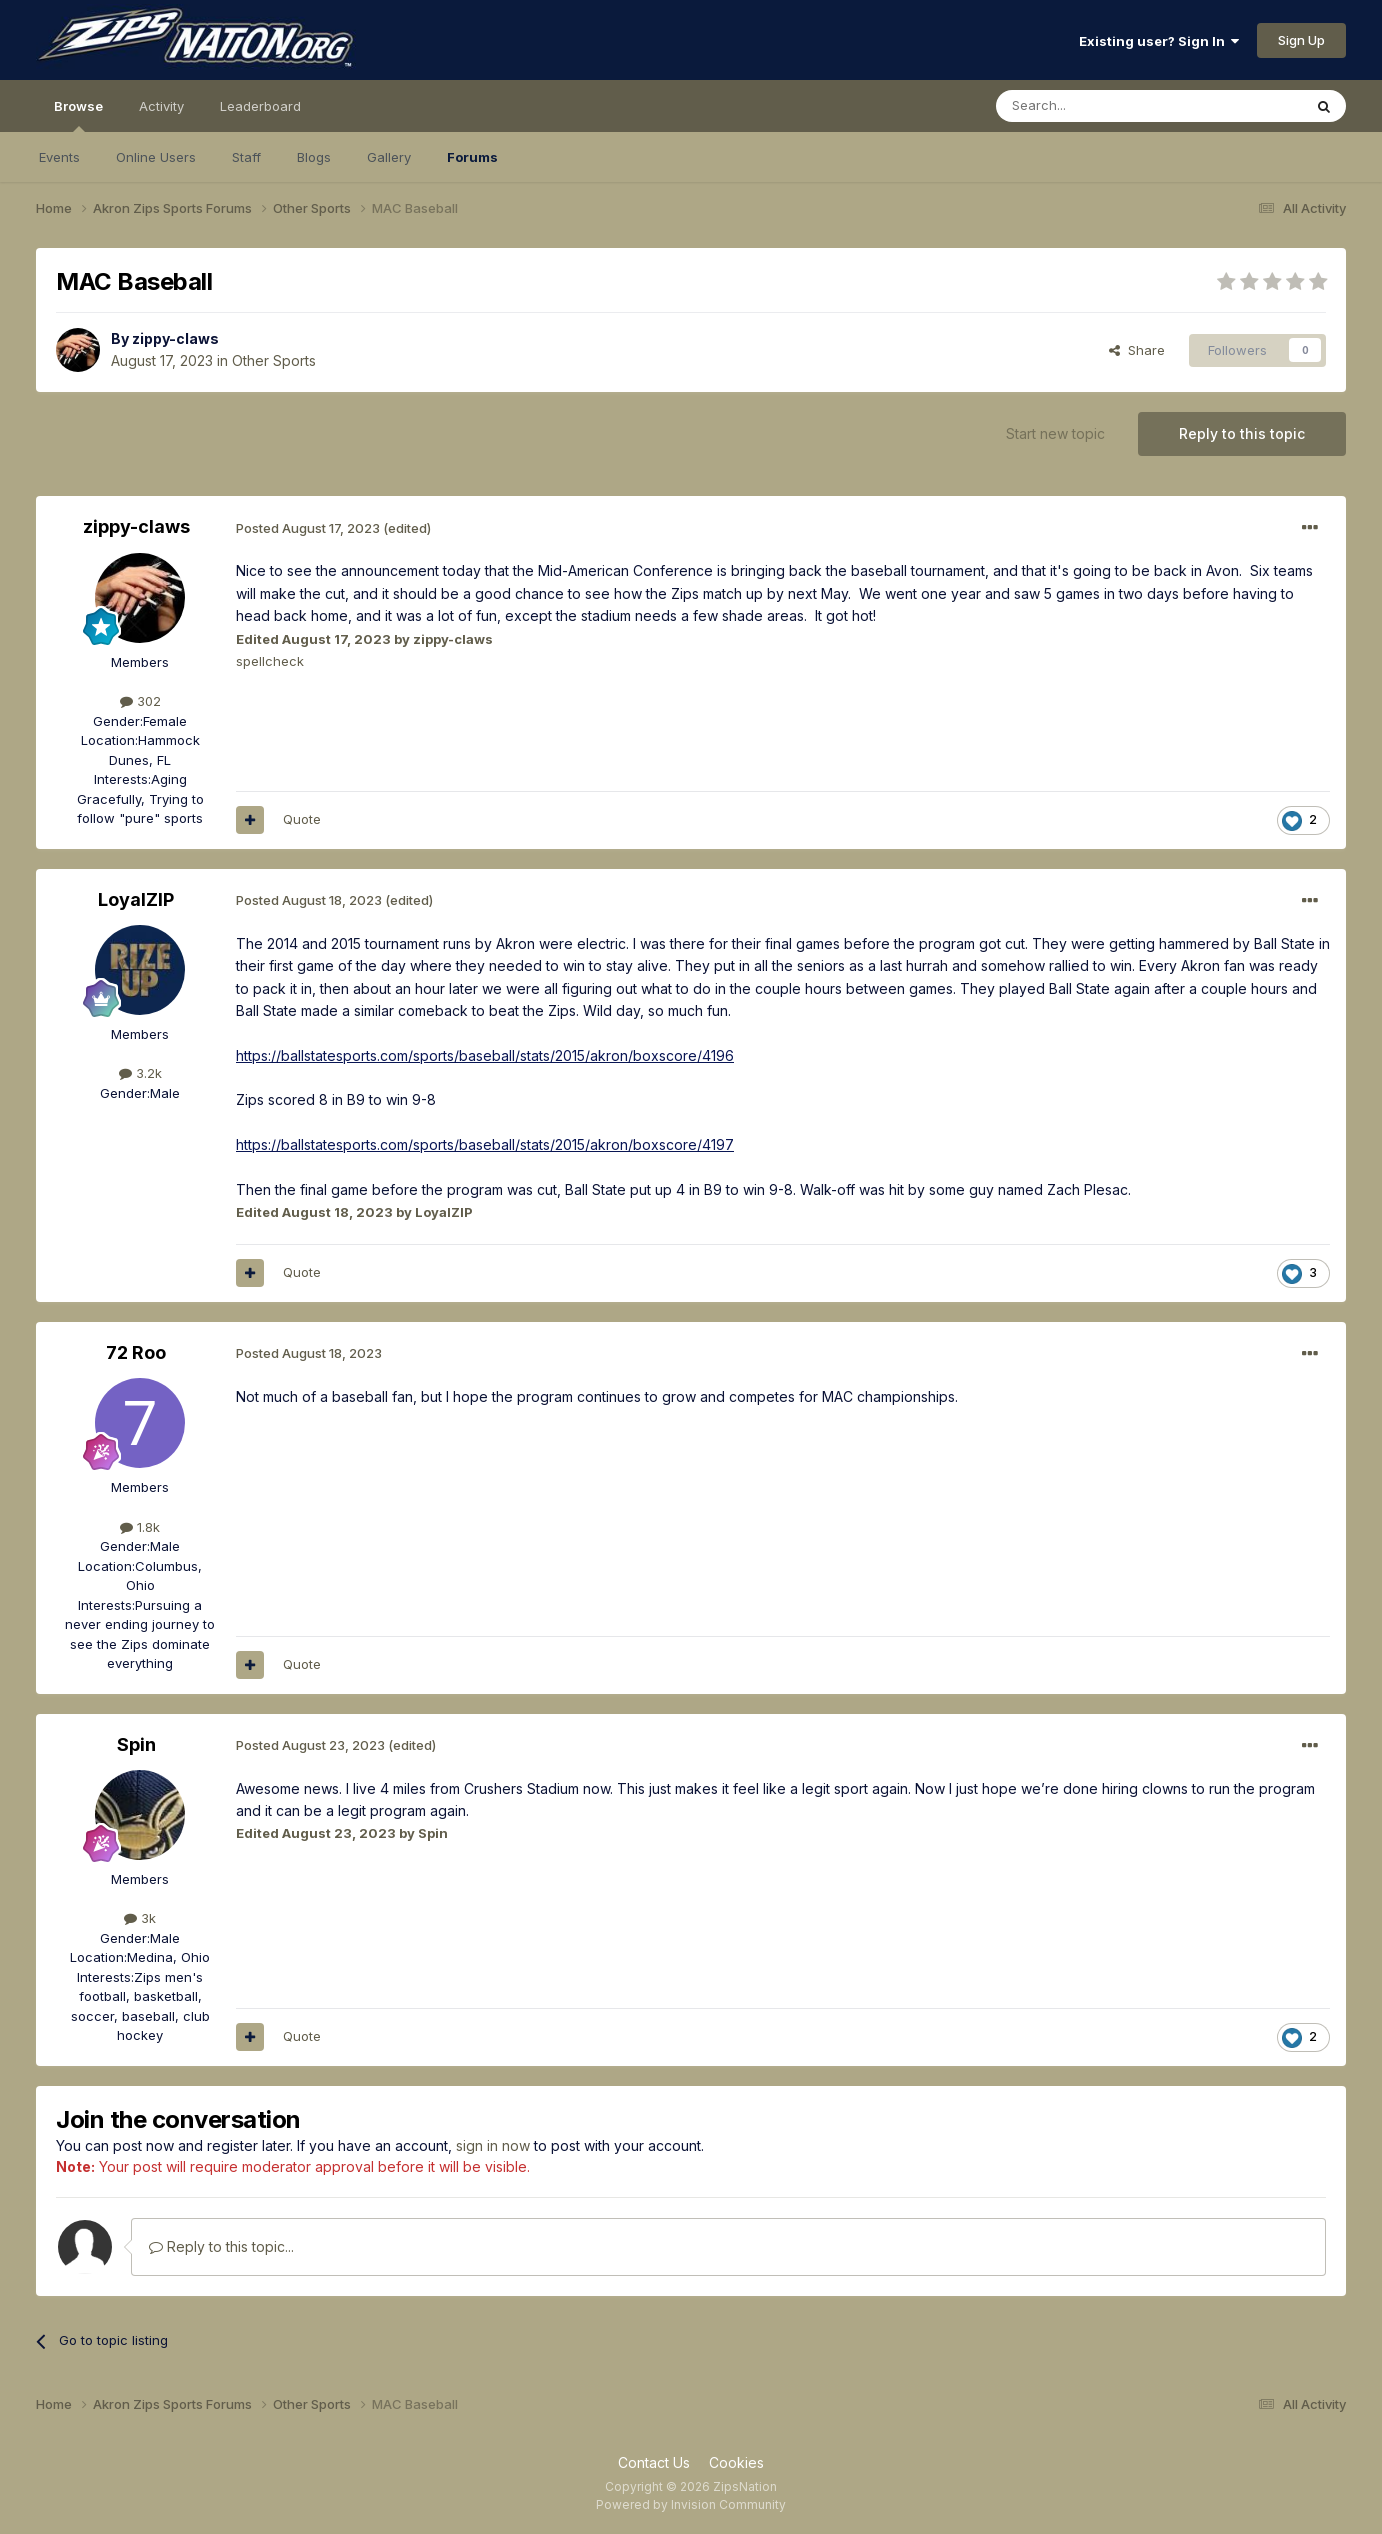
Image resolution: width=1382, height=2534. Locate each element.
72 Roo (136, 1352)
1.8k (140, 1527)
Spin (136, 1744)
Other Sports (274, 360)
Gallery (389, 157)
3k (140, 1918)
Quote (302, 819)
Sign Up (1301, 40)
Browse (78, 115)
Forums (472, 157)
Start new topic (1055, 433)
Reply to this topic (1242, 433)
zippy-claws (175, 338)
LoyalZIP (136, 899)
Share (1137, 350)
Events (59, 157)
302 (140, 701)
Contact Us (654, 2462)
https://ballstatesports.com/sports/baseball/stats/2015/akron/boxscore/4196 (485, 1055)
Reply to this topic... (221, 2246)
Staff (246, 157)
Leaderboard (260, 106)
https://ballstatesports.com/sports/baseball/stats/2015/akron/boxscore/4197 (485, 1144)
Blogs (314, 157)
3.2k (140, 1073)
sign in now (493, 2145)
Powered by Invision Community (691, 2504)
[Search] (1098, 106)
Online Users (156, 157)
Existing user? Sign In (1159, 41)
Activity (161, 106)
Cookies (736, 2462)
